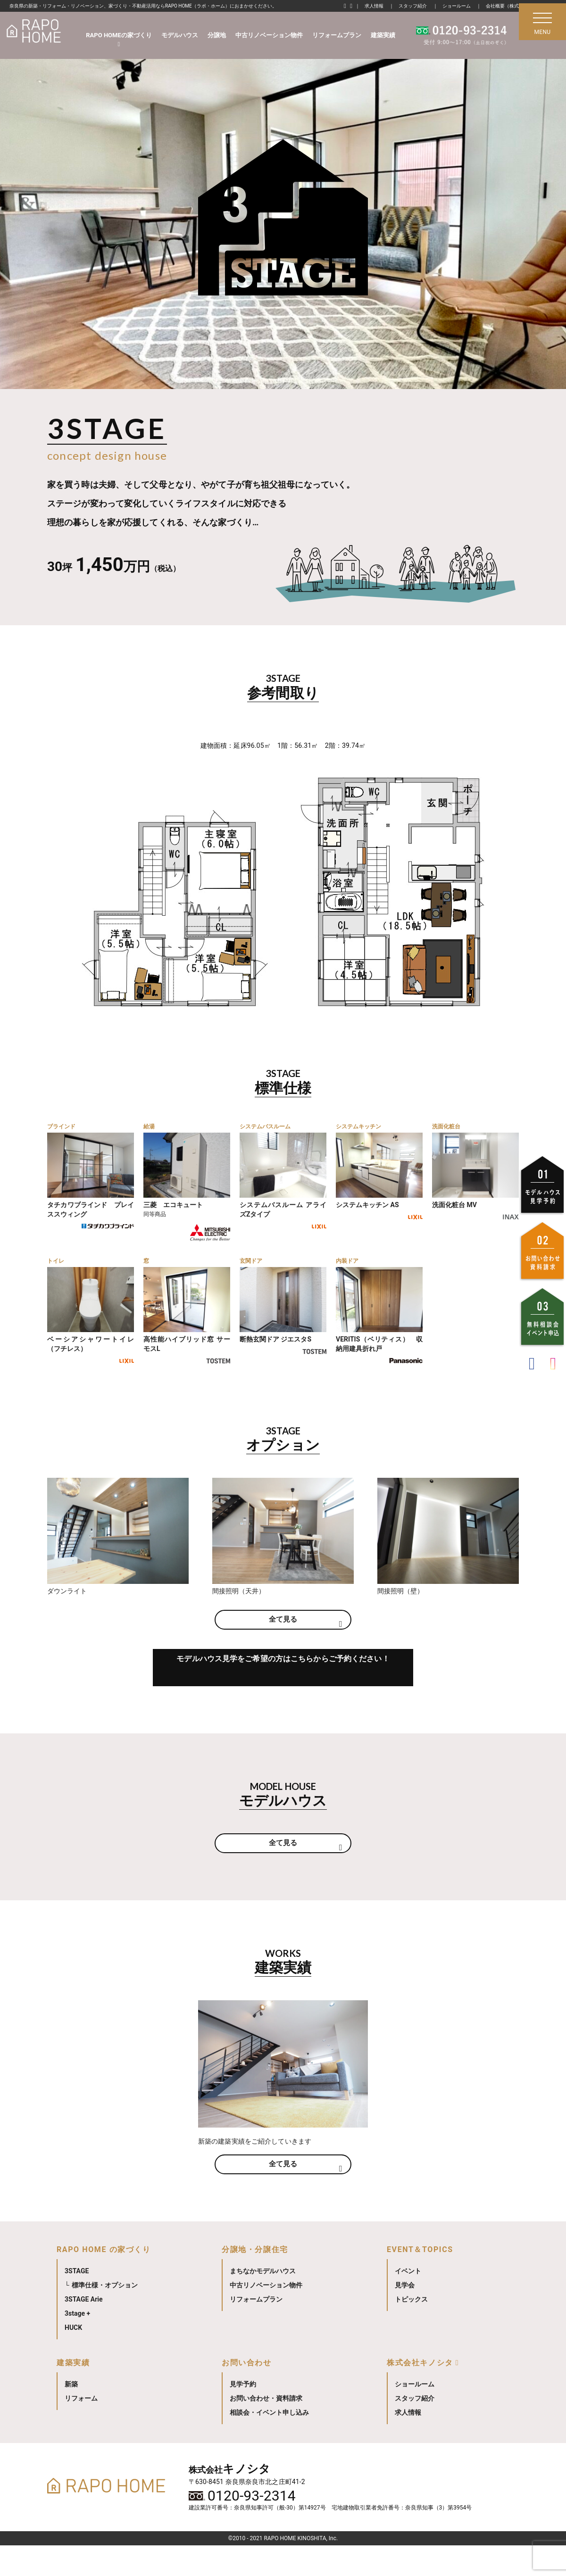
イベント (408, 2301)
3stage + (77, 2344)
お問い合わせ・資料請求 (266, 2429)
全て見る (283, 1637)
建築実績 (383, 35)
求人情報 (374, 5)
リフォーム (81, 2429)
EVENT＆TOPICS (420, 2280)
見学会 (405, 2315)
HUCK (73, 2358)
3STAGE (77, 2301)
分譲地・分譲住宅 (255, 2280)
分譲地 (217, 35)
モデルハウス (179, 35)
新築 (71, 2415)
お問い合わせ (247, 2393)
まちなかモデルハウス (263, 2301)
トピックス (411, 2330)
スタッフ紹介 (413, 5)
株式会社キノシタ (420, 2393)
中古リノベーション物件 (269, 35)
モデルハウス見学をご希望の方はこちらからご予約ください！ (283, 1693)
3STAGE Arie (84, 2330)
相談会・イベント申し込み (269, 2443)
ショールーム (456, 5)
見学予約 (243, 2415)
